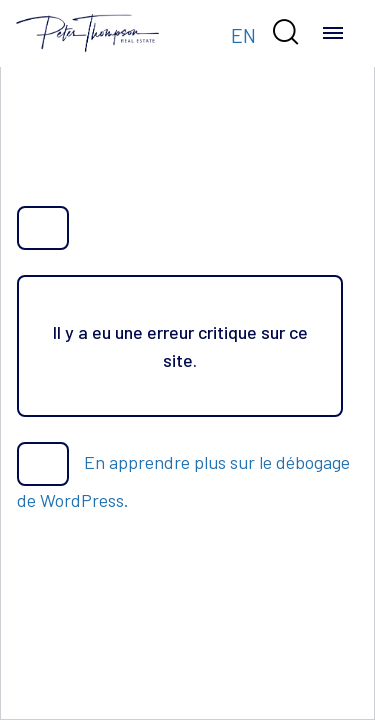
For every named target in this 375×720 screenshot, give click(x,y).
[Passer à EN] (243, 33)
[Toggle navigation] (333, 33)
